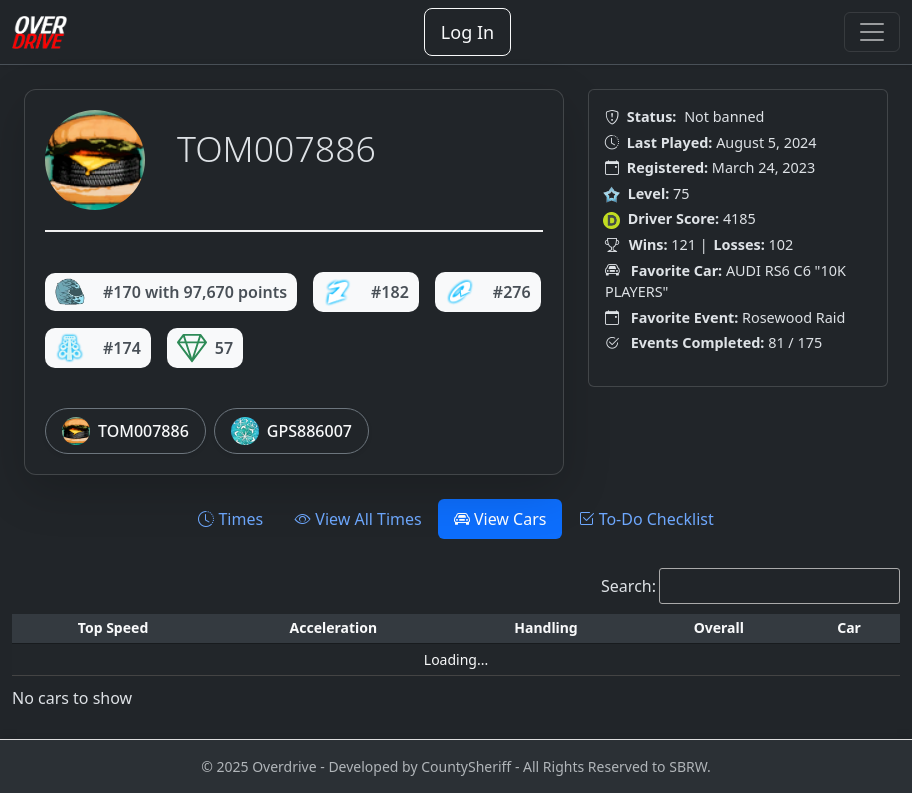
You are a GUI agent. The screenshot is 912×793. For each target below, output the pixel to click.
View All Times (358, 519)
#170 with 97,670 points (171, 292)
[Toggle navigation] (872, 32)
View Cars (500, 519)
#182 (366, 292)
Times (230, 519)
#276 (488, 292)
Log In (467, 32)
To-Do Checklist (645, 519)
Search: (628, 586)
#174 (98, 348)
